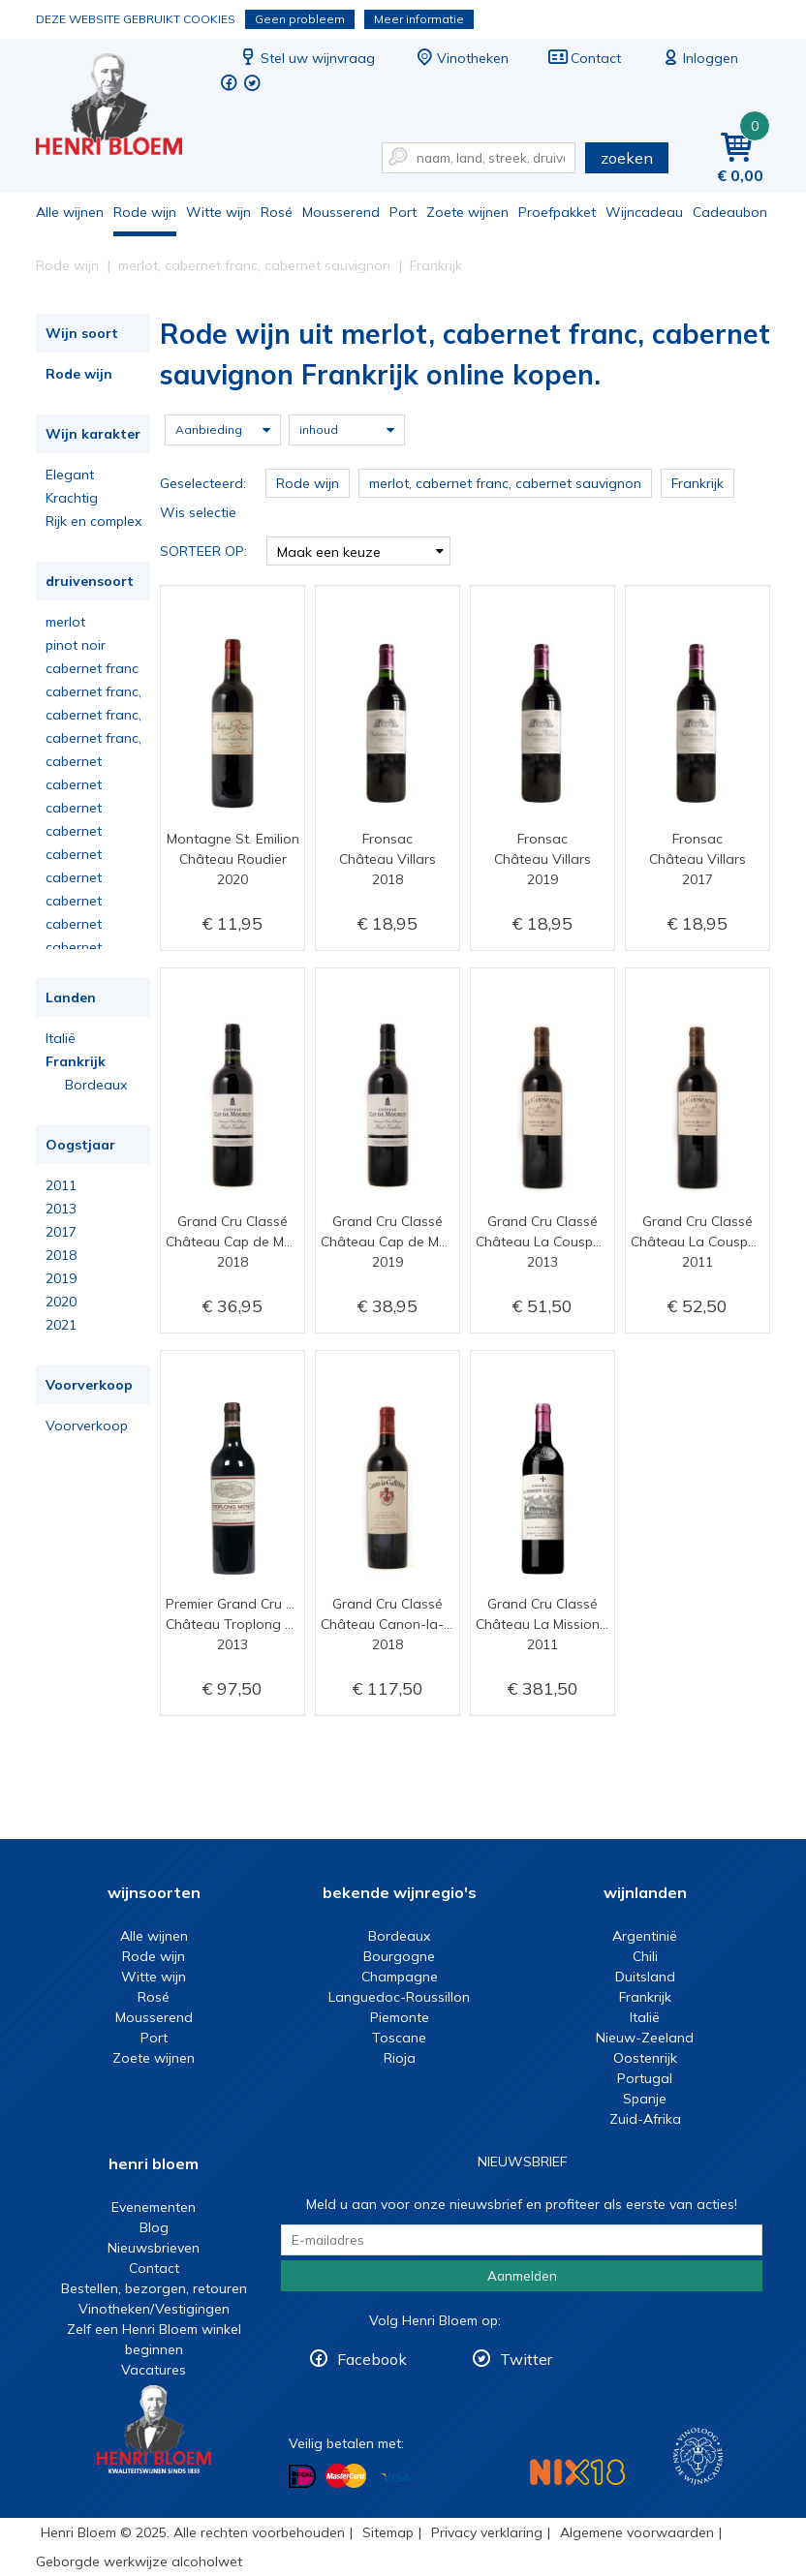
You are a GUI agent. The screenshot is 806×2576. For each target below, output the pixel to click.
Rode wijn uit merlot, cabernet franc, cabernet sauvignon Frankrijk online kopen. (122, 107)
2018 (61, 1255)
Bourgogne (399, 1956)
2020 (61, 1301)
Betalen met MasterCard (346, 2476)
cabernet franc (92, 668)
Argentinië (644, 1936)
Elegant (70, 474)
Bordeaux (96, 1084)
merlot (65, 621)
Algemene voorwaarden (637, 2532)
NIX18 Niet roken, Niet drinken (577, 2472)
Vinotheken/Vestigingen (154, 2308)
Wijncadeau (644, 212)
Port (403, 212)
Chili (645, 1956)
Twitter (526, 2359)
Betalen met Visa (395, 2478)
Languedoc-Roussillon (399, 1997)
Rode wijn (144, 212)
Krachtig (72, 497)
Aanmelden (522, 2276)
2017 (61, 1232)
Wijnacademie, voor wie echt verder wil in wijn (698, 2456)
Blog (154, 2227)
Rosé (277, 212)
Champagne (399, 1976)
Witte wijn (218, 212)
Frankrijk (76, 1061)
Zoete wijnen (467, 212)
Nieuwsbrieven (154, 2247)
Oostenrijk (645, 2058)
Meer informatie (419, 19)
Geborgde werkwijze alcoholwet (139, 2561)
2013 (61, 1208)
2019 (61, 1278)
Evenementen (153, 2207)
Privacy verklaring (486, 2532)
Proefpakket (557, 212)
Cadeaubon (730, 212)
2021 (61, 1325)
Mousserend (341, 212)
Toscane (399, 2037)
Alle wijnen (70, 212)
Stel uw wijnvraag (306, 58)
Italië (61, 1038)
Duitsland (645, 1976)
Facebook (372, 2359)
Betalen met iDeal (302, 2477)
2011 (61, 1185)
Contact (584, 58)
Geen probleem (300, 19)
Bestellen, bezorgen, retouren (154, 2288)
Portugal (644, 2078)
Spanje (644, 2098)
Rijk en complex (93, 521)
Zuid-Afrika (645, 2119)
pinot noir (76, 645)
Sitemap (388, 2532)
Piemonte (399, 2017)
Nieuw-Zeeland (645, 2037)
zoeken (627, 158)
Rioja (400, 2058)
